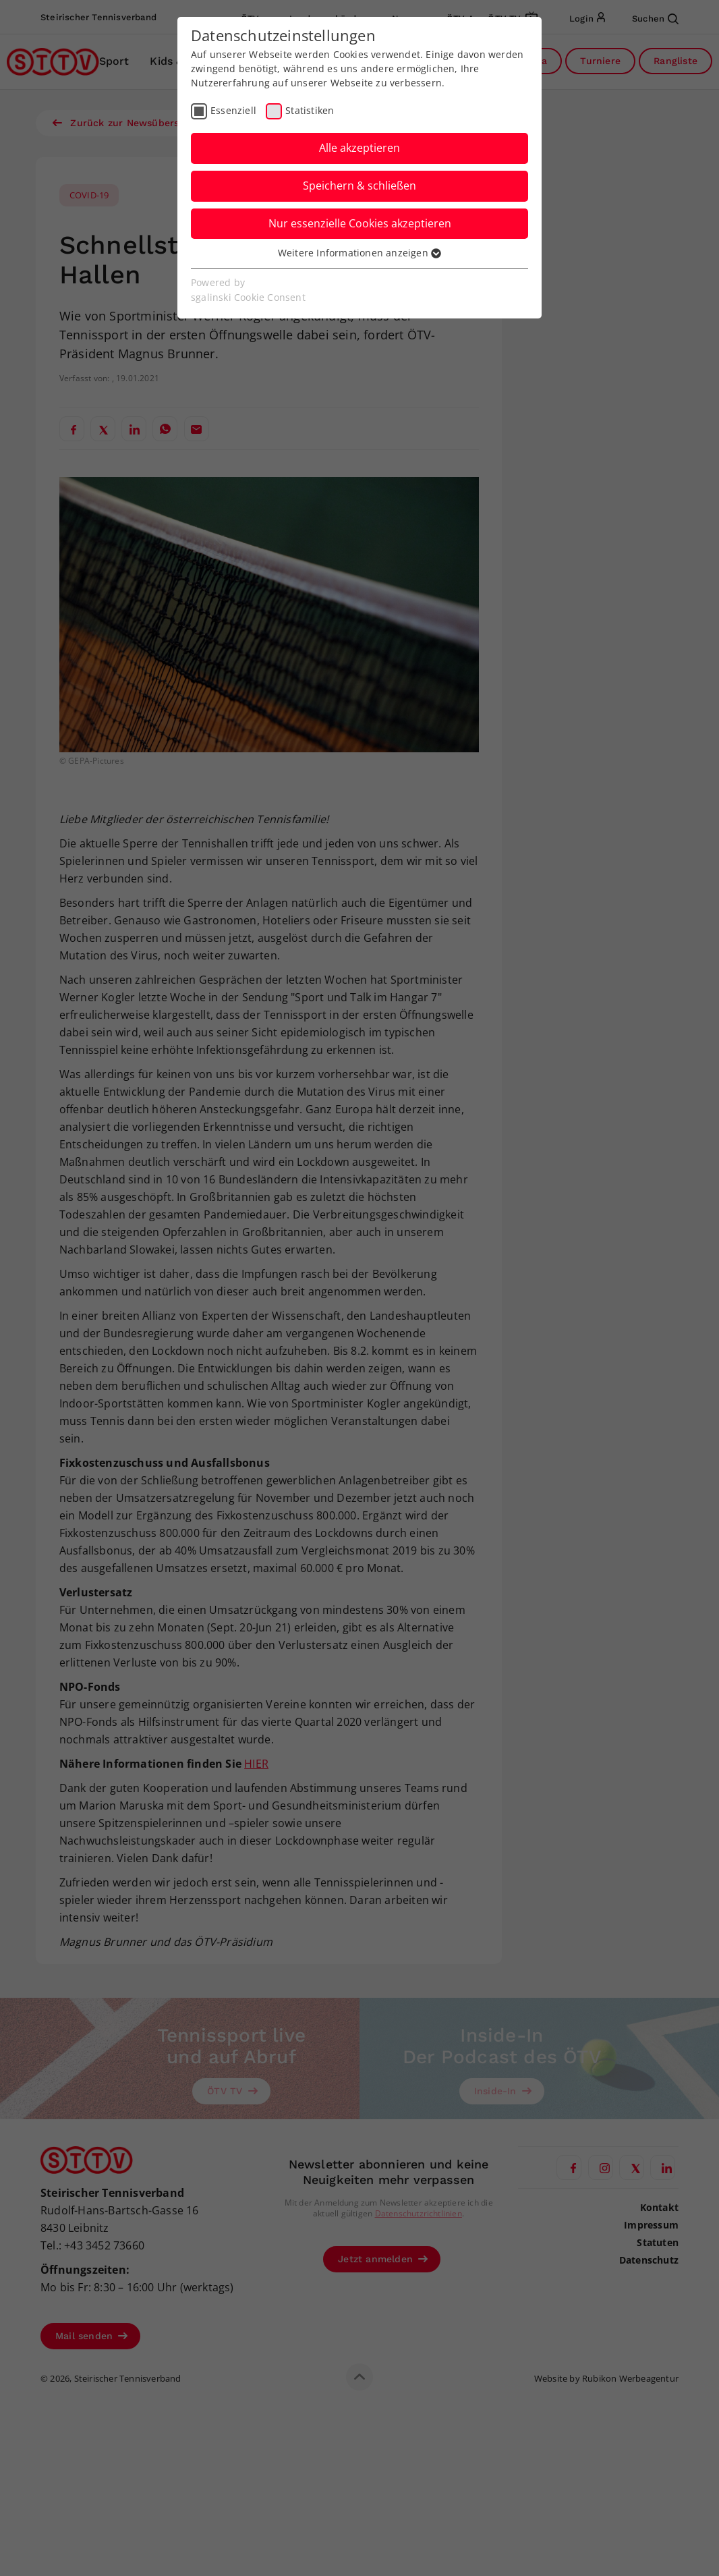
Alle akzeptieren (359, 147)
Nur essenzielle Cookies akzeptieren (359, 223)
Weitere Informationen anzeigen (359, 252)
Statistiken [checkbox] (309, 110)
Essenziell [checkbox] (233, 110)
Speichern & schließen (359, 185)
